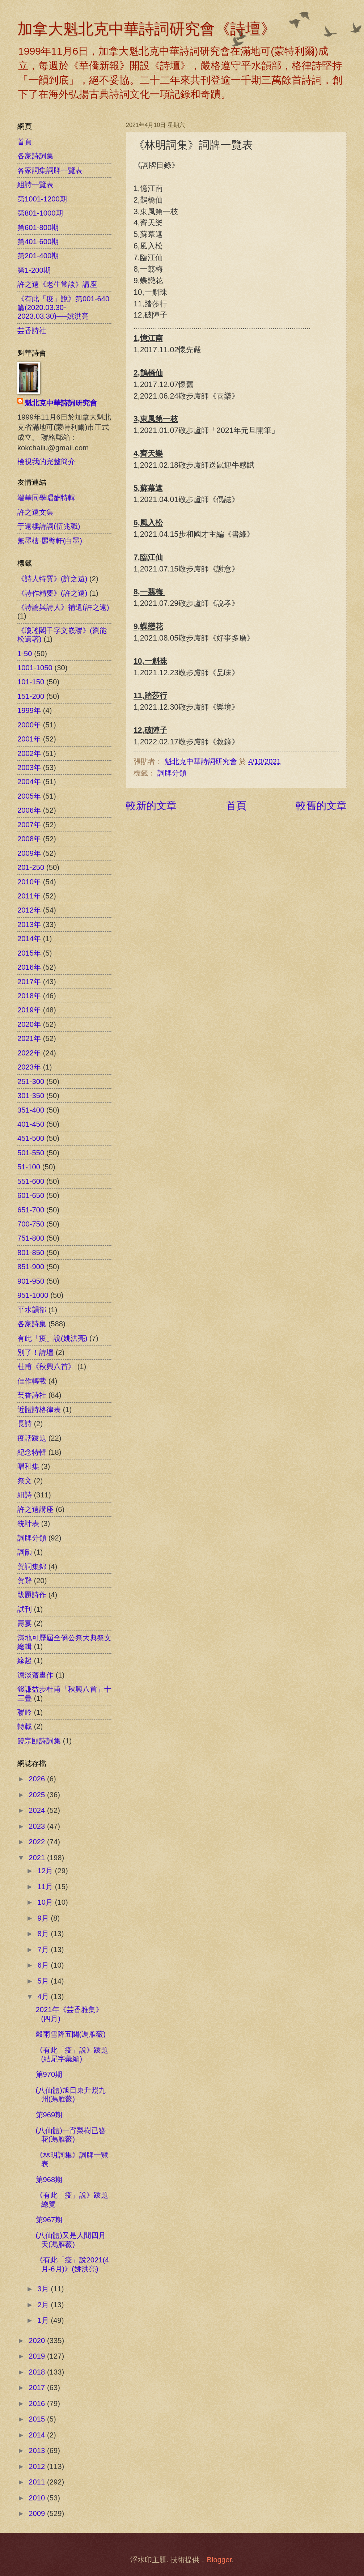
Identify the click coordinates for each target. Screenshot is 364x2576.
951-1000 (32, 1295)
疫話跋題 (31, 1438)
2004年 (29, 782)
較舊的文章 (321, 805)
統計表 (28, 1523)
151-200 (30, 696)
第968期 (49, 2180)
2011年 (29, 896)
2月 (44, 2305)
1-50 (24, 654)
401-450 (30, 1124)
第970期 (49, 2074)
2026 (38, 1779)
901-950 (30, 1281)
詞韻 (24, 1552)
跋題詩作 (31, 1595)
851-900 (30, 1267)
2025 (38, 1795)
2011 (38, 2482)
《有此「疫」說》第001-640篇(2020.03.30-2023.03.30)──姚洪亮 (63, 307)
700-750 (30, 1224)
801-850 (30, 1253)
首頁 (236, 805)
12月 (46, 1871)
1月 (44, 2320)
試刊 (24, 1609)
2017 (38, 2388)
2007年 (29, 825)
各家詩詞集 (35, 156)
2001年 (29, 739)
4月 (44, 1997)
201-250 (30, 867)
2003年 (29, 767)
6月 (44, 1965)
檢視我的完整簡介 (46, 462)
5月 (44, 1981)
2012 (38, 2466)
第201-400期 (38, 256)
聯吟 (24, 1712)
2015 (38, 2419)
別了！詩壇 (35, 1352)
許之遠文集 (35, 512)
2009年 (29, 853)
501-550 (30, 1153)
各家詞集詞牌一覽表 (49, 170)
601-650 (30, 1195)
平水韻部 (31, 1310)
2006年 (29, 810)
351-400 (30, 1110)
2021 (38, 1858)
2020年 (29, 1024)
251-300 (30, 1081)
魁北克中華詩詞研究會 (61, 403)
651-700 (30, 1210)
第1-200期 (34, 270)
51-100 (28, 1167)
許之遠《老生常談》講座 (57, 284)
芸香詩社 (31, 331)
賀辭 (24, 1581)
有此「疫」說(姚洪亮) (52, 1338)
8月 (44, 1934)
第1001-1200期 (42, 199)
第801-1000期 (40, 213)
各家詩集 (31, 1324)
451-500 (30, 1138)
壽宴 (24, 1623)
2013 (38, 2450)
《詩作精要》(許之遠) (52, 593)
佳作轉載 (31, 1381)
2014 (38, 2435)
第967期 (49, 2220)
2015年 (29, 953)
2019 (38, 2356)
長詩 (24, 1424)
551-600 (30, 1181)
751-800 (30, 1238)
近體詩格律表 (39, 1410)
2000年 (29, 725)
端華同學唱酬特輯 (46, 498)
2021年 (29, 1038)
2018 (38, 2372)
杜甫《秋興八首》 (46, 1366)
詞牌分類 (171, 773)
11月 (46, 1887)
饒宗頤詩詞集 (39, 1741)
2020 (38, 2341)
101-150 (30, 682)
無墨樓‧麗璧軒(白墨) (49, 541)
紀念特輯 (31, 1452)
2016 (38, 2403)
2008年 (29, 839)
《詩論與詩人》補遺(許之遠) (63, 607)
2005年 (29, 796)
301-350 (30, 1096)
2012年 (29, 910)
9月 (44, 1918)
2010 (38, 2498)
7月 (44, 1950)
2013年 (29, 924)
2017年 (29, 982)
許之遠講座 (35, 1509)
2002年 (29, 753)
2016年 (29, 967)
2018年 (29, 996)
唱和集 (28, 1466)
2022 (38, 1842)
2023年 (29, 1067)
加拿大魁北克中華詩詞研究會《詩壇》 (146, 29)
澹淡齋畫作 (35, 1675)
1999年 (29, 710)
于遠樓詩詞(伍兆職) (48, 526)
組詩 (24, 1495)
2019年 (29, 1010)
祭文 (24, 1481)
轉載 (24, 1726)
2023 (38, 1826)
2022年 (29, 1053)
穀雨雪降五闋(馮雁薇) (71, 2034)
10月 (46, 1902)
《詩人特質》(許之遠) (52, 579)
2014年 (29, 939)
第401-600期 (38, 242)
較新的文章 (151, 805)
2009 (38, 2513)
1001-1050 (34, 668)
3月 (44, 2289)
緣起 (24, 1661)
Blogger (219, 2560)
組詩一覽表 (35, 184)
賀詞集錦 (31, 1566)
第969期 (49, 2115)
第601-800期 (38, 227)
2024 (38, 1810)
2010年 (29, 882)
